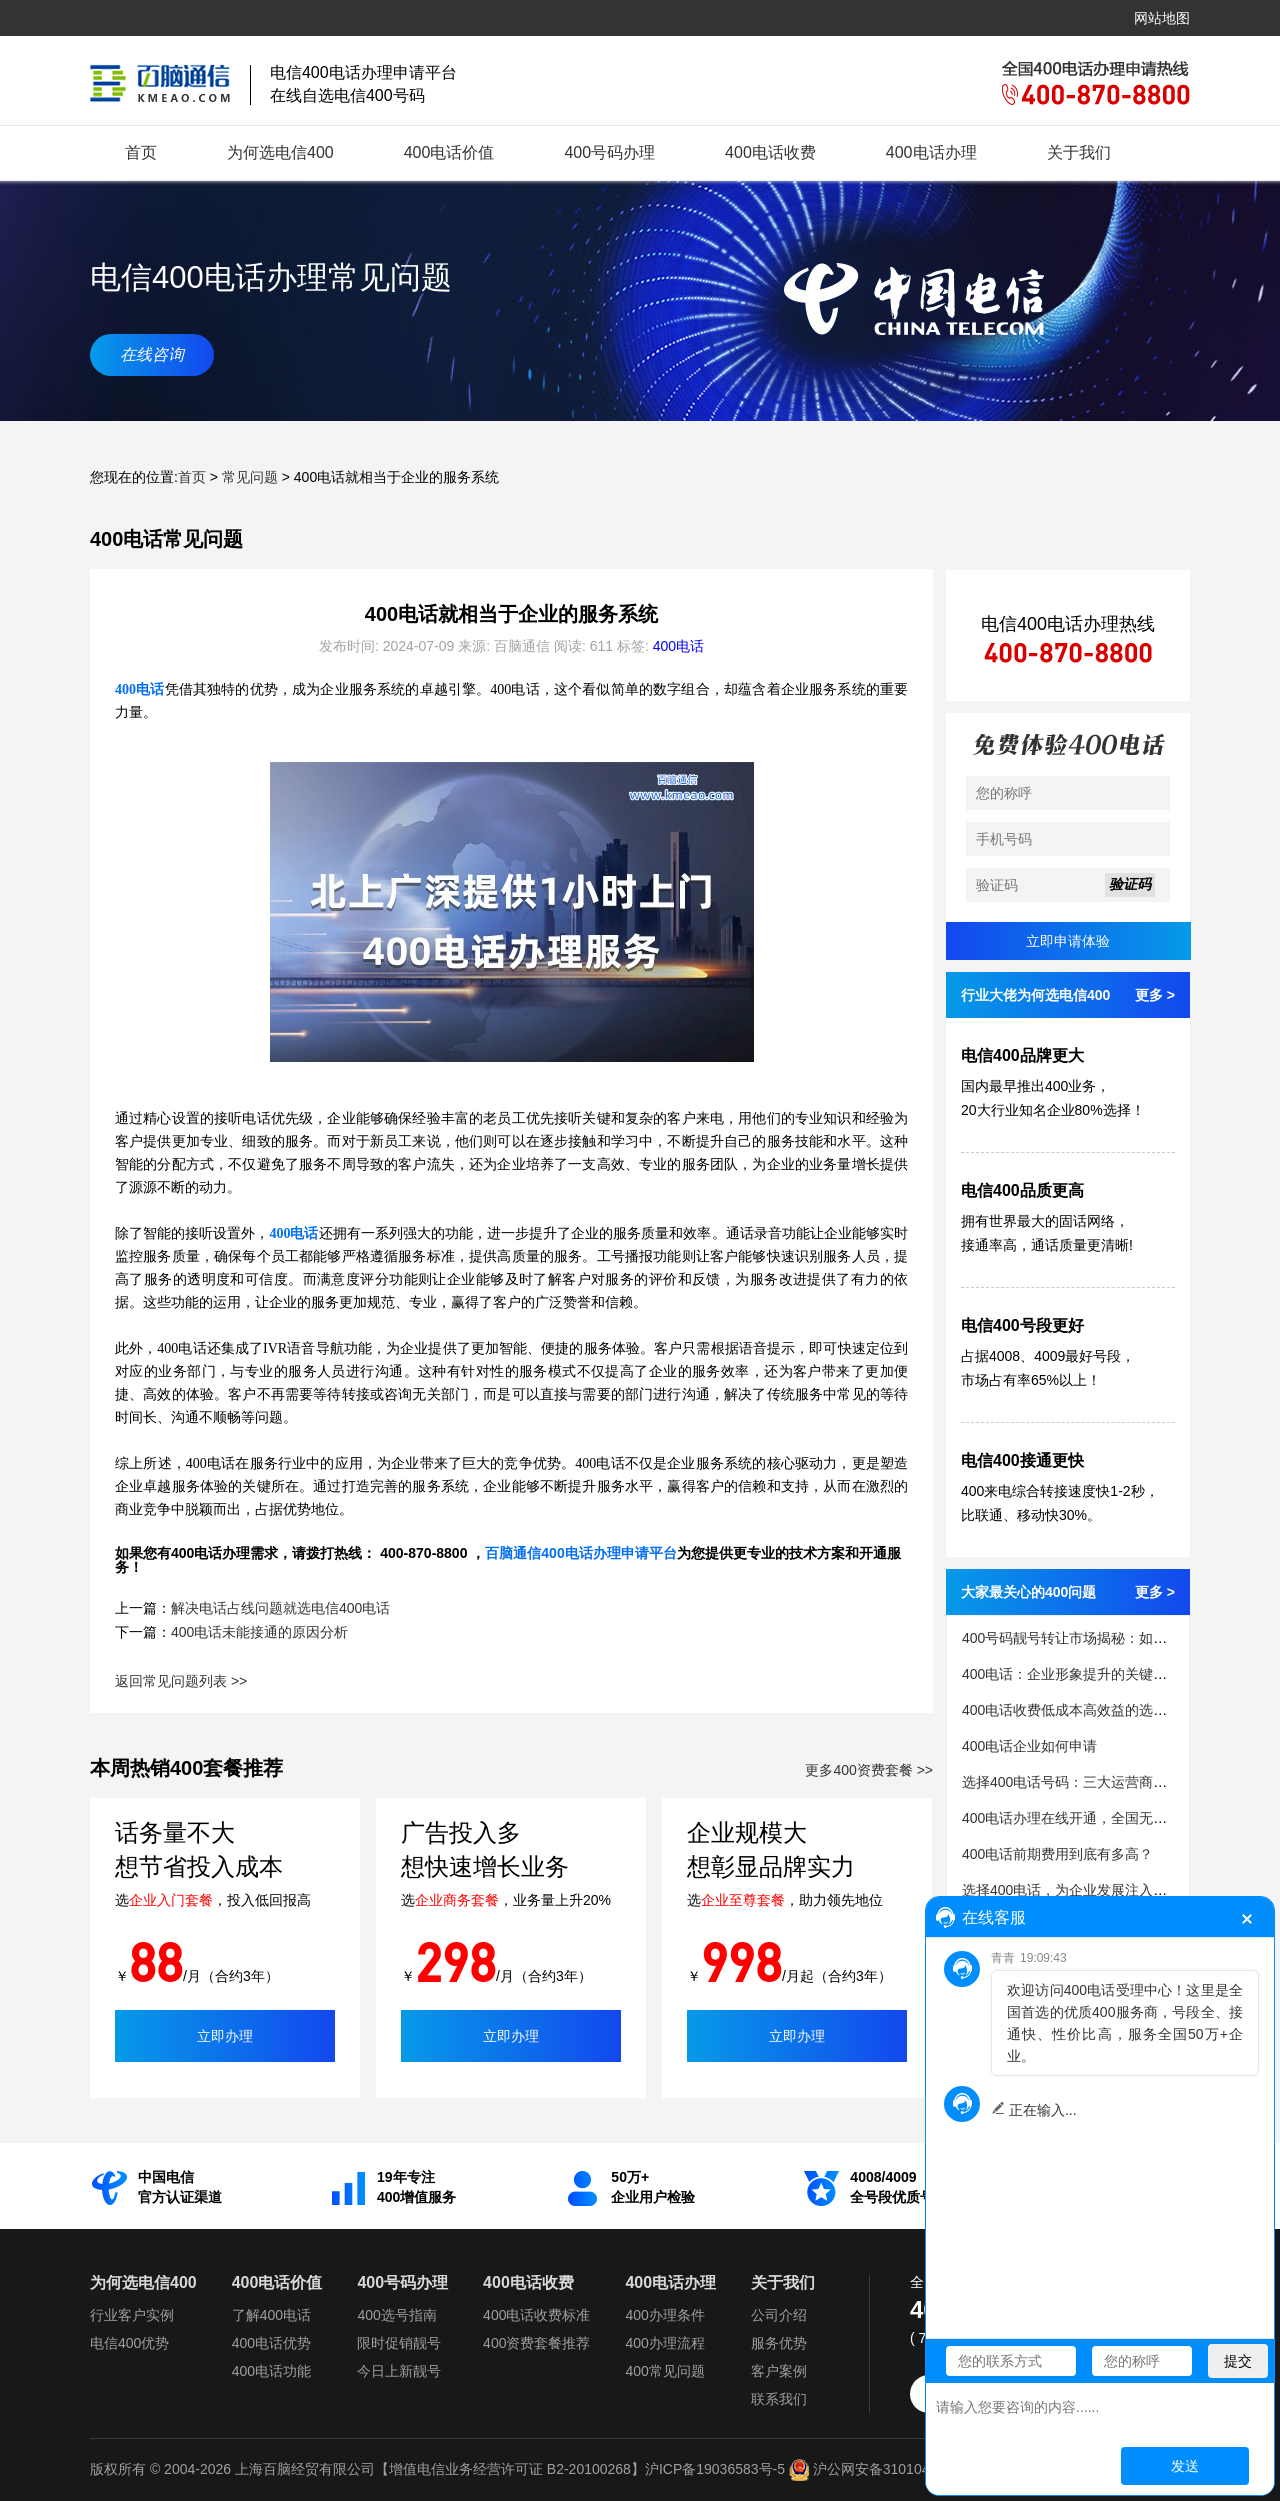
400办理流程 (664, 2343)
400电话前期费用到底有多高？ (1057, 1854)
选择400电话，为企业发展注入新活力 (1078, 1890)
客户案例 (779, 2371)
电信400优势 (129, 2343)
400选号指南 (396, 2315)
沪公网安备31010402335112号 (895, 2469)
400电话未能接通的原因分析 (259, 1632)
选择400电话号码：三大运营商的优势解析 (1092, 1782)
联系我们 (779, 2399)
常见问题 (250, 477)
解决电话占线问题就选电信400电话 (280, 1608)
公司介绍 (779, 2315)
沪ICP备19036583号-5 (715, 2469)
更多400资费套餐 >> (869, 1770)
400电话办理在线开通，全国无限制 (1071, 1818)
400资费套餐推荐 (536, 2343)
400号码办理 (609, 152)
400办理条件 (664, 2315)
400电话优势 (271, 2343)
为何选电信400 (280, 152)
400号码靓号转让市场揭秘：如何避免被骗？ (1099, 1638)
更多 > (1155, 995)
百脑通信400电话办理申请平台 (580, 1553)
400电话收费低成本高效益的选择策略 (1078, 1710)
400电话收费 (770, 152)
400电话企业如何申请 (1029, 1746)
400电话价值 (449, 152)
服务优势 (779, 2343)
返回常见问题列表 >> (181, 1681)
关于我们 (1079, 152)
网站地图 (1162, 18)
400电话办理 (931, 152)
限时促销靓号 (399, 2343)
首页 (141, 152)
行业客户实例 (132, 2315)
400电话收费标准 (536, 2315)
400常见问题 (664, 2371)
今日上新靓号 (399, 2371)
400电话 (678, 646)
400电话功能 (271, 2371)
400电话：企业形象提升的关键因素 (1071, 1674)
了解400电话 (271, 2315)
